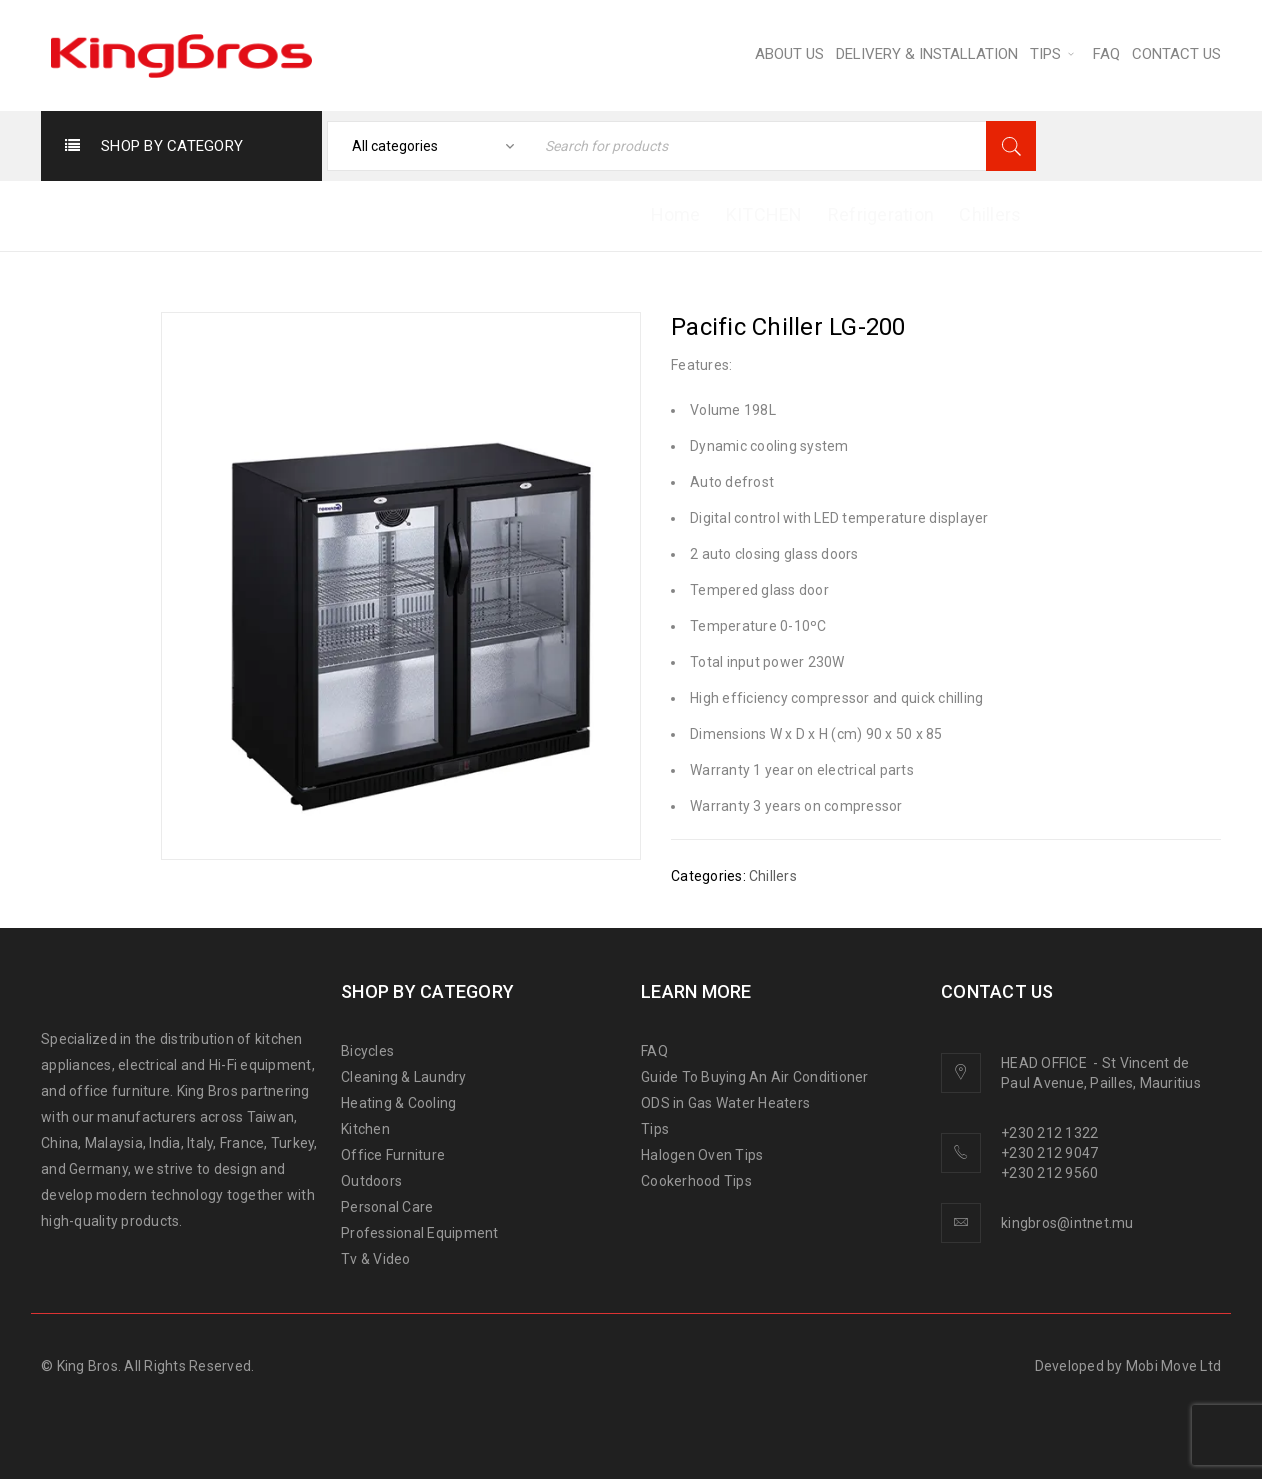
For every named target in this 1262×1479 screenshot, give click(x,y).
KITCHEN (764, 214)
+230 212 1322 (1049, 1133)
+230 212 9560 (1049, 1173)
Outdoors (371, 1181)
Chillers (990, 214)
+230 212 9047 (1049, 1153)
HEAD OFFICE (1045, 1063)
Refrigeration (881, 214)
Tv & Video (376, 1259)
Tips (655, 1129)
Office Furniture (393, 1155)
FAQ (654, 1051)
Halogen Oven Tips (702, 1155)
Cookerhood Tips (696, 1181)
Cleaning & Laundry (404, 1077)
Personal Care (387, 1207)
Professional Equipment (420, 1233)
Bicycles (367, 1051)
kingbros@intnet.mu (1067, 1223)
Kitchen (365, 1129)
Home (676, 214)
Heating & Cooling (398, 1103)
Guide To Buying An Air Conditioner (755, 1077)
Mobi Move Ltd (1173, 1366)
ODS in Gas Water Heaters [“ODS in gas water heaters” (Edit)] (725, 1103)
